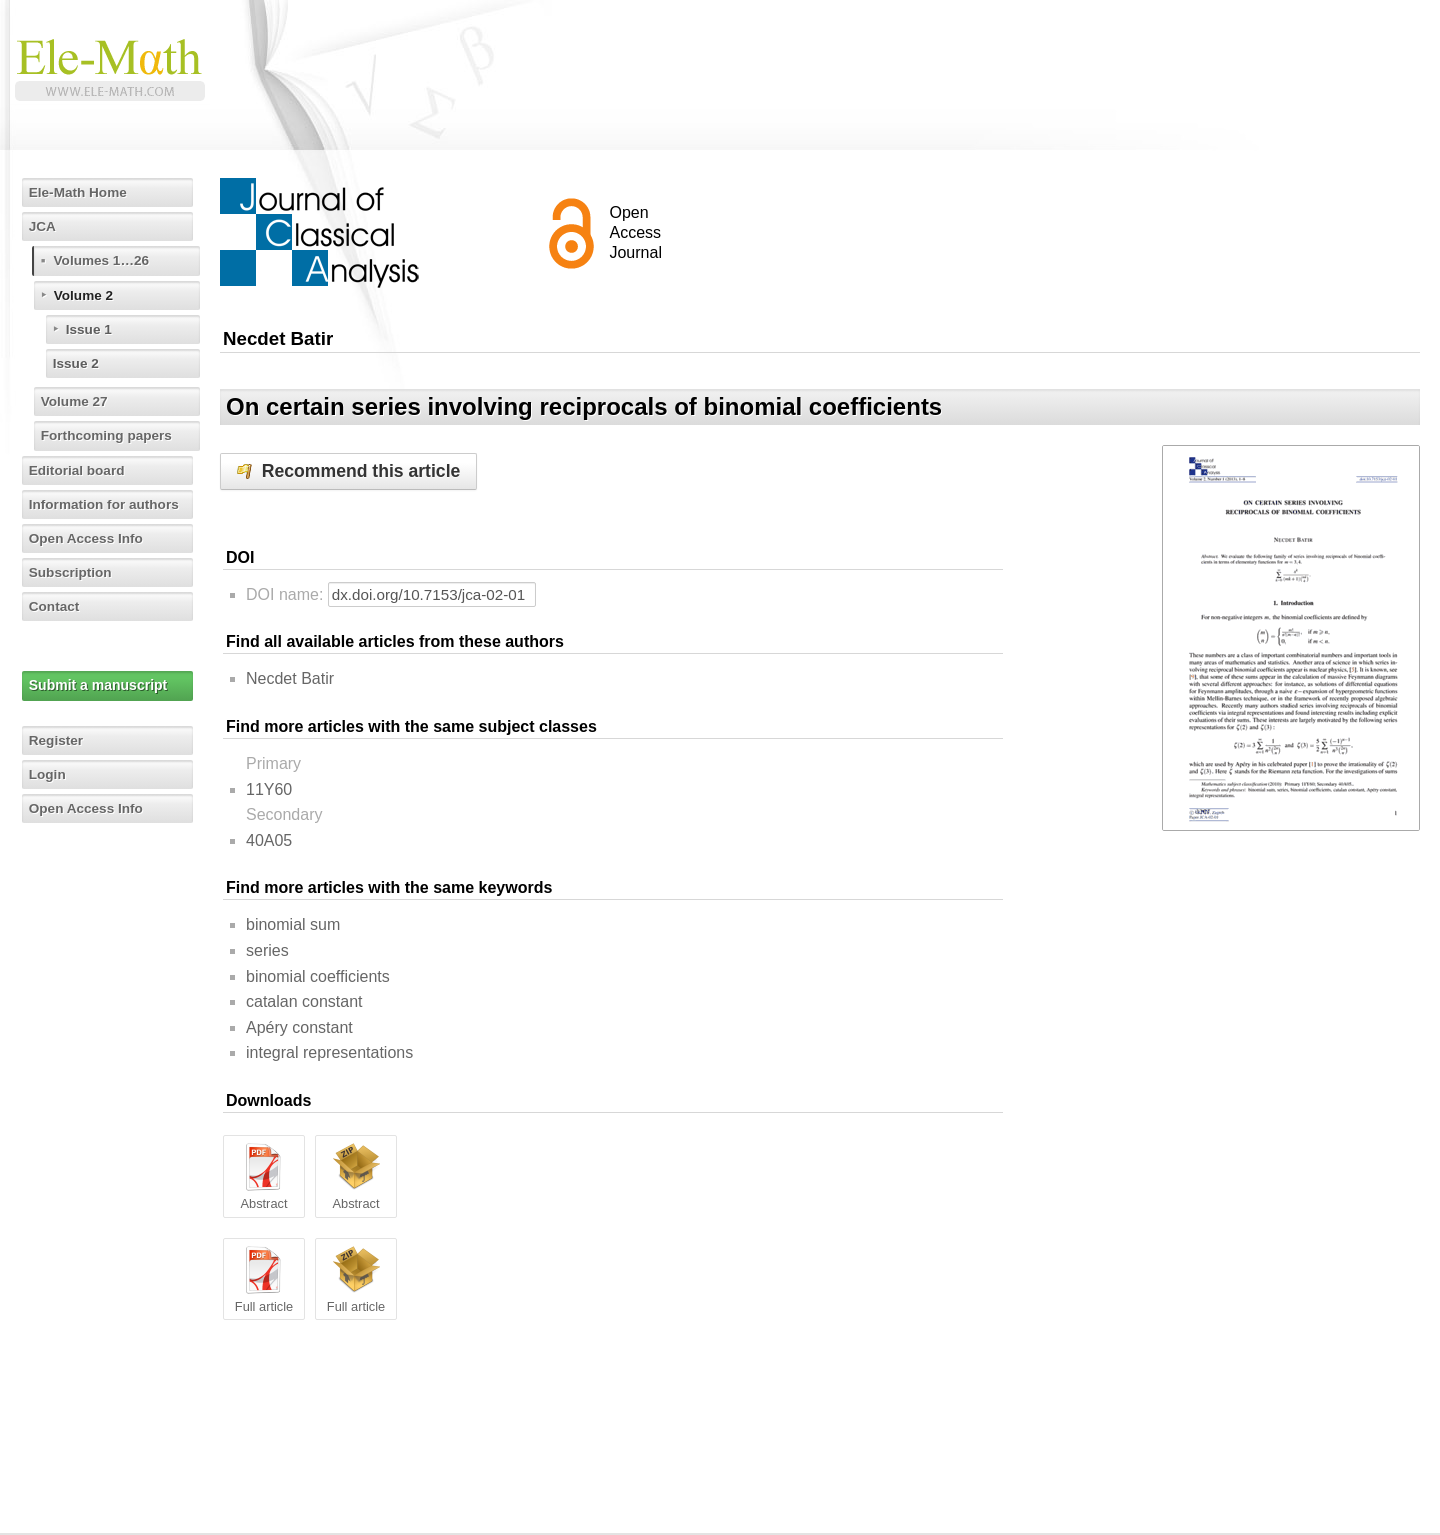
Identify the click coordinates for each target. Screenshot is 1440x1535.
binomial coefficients (318, 976)
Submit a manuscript (99, 685)
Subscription (73, 572)
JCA (44, 226)
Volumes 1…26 (104, 260)
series (267, 950)
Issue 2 (77, 363)
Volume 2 (85, 295)
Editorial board (79, 470)
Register (58, 740)
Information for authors (107, 504)
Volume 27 (76, 401)
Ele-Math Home (80, 192)
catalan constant (304, 1001)
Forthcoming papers (109, 435)
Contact (56, 606)
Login (49, 774)
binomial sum (293, 924)
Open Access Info (89, 538)
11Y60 (269, 789)
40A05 (269, 840)
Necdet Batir (290, 678)
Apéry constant (299, 1027)
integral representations (329, 1052)
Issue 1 (90, 329)
